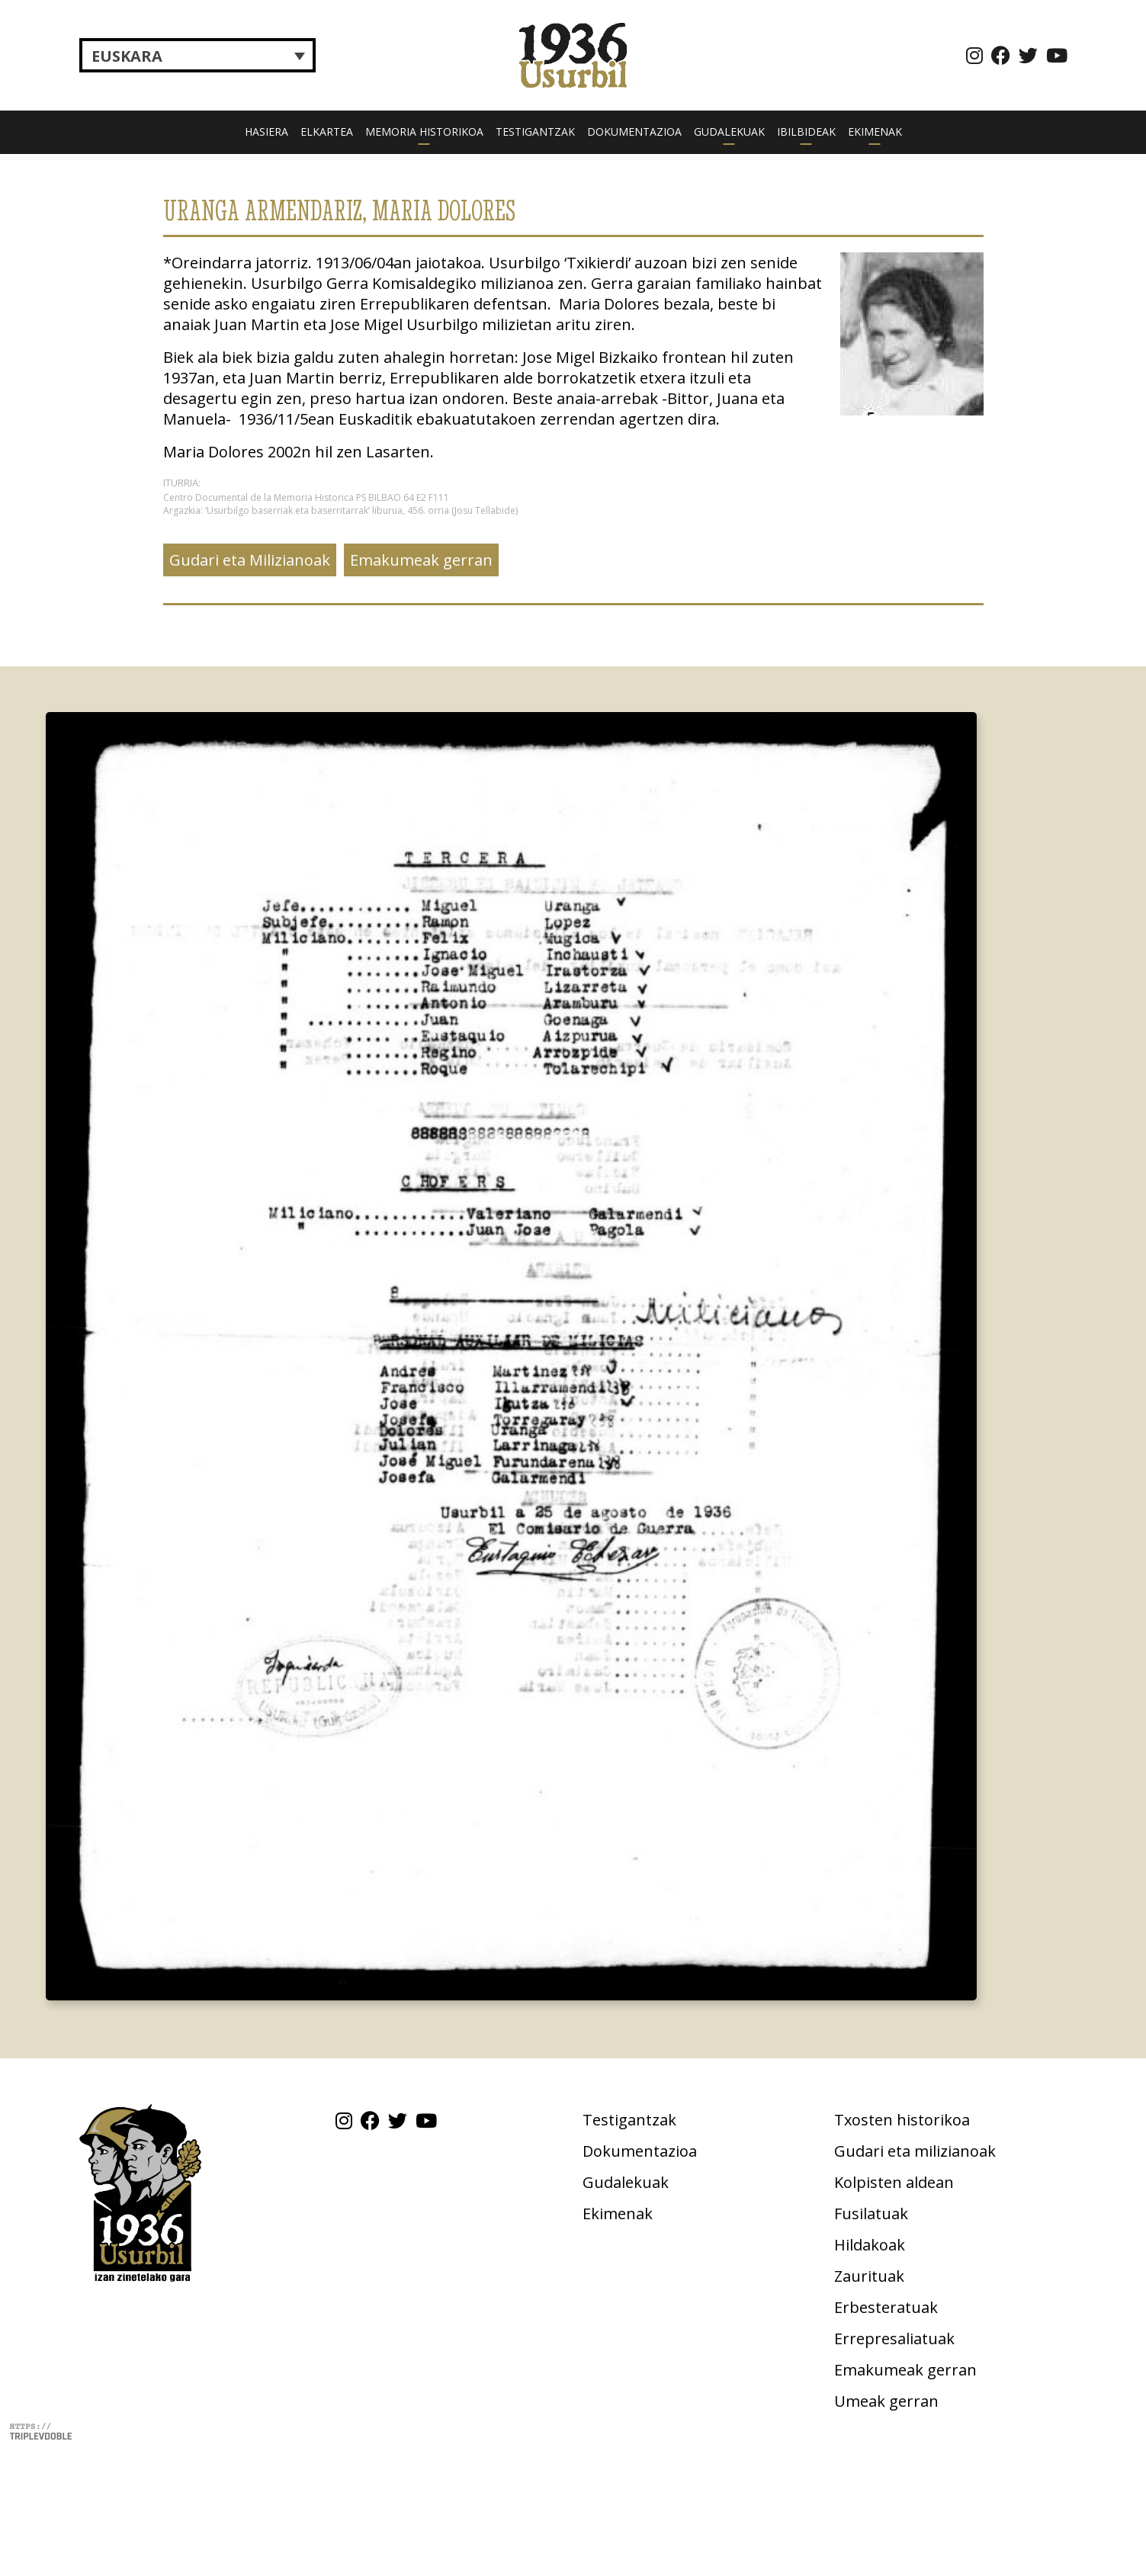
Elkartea (326, 131)
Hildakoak (869, 2244)
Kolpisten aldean (894, 2182)
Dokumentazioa (634, 131)
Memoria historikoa (424, 131)
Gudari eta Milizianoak (249, 560)
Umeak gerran (886, 2401)
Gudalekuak (729, 131)
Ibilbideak (806, 131)
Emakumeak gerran (421, 560)
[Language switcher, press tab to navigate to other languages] (197, 55)
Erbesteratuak (886, 2307)
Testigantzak (535, 131)
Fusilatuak (871, 2213)
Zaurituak (869, 2276)
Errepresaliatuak (894, 2338)
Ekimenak (875, 131)
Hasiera (266, 131)
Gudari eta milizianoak (915, 2151)
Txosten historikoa (902, 2119)
